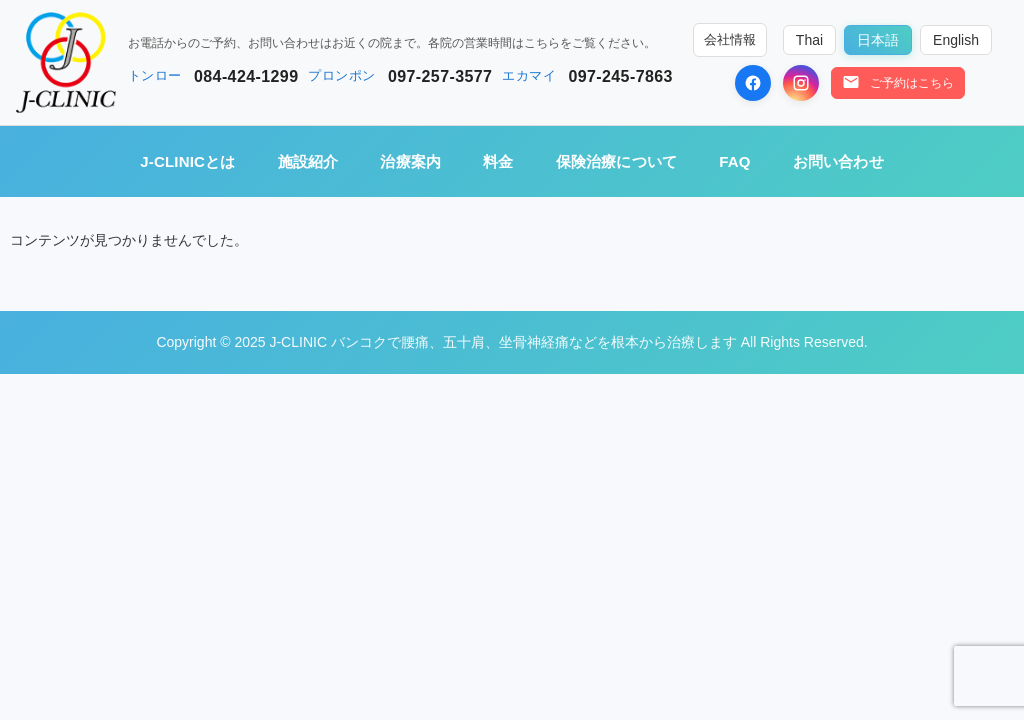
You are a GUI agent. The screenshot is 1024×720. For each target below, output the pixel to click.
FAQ (734, 161)
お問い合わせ (838, 161)
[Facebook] (753, 83)
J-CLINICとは (187, 161)
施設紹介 (308, 161)
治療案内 (410, 161)
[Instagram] (801, 83)
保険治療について (617, 161)
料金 (498, 161)
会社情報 (730, 40)
